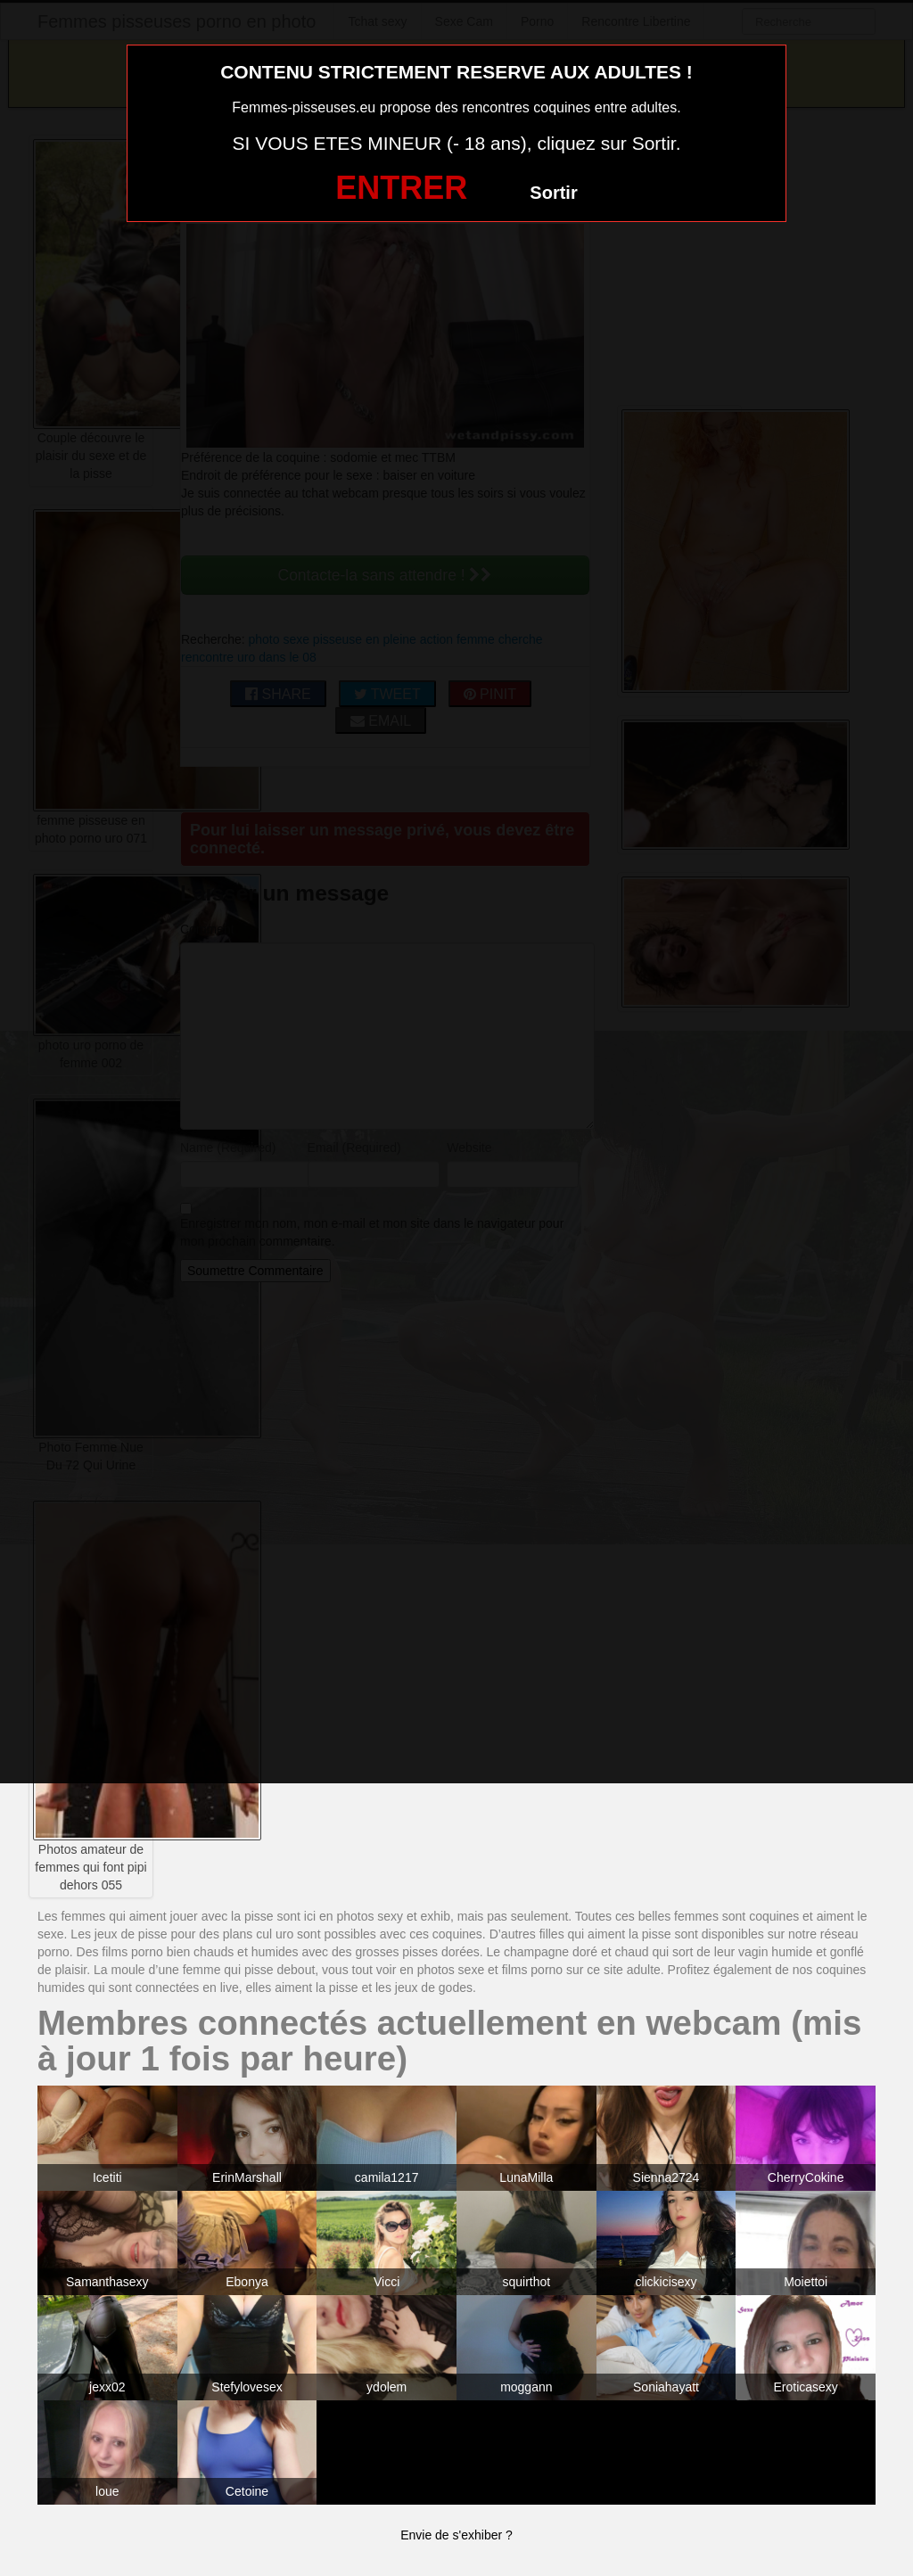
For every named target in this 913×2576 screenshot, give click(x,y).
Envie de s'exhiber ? (456, 2535)
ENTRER (401, 187)
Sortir (553, 192)
